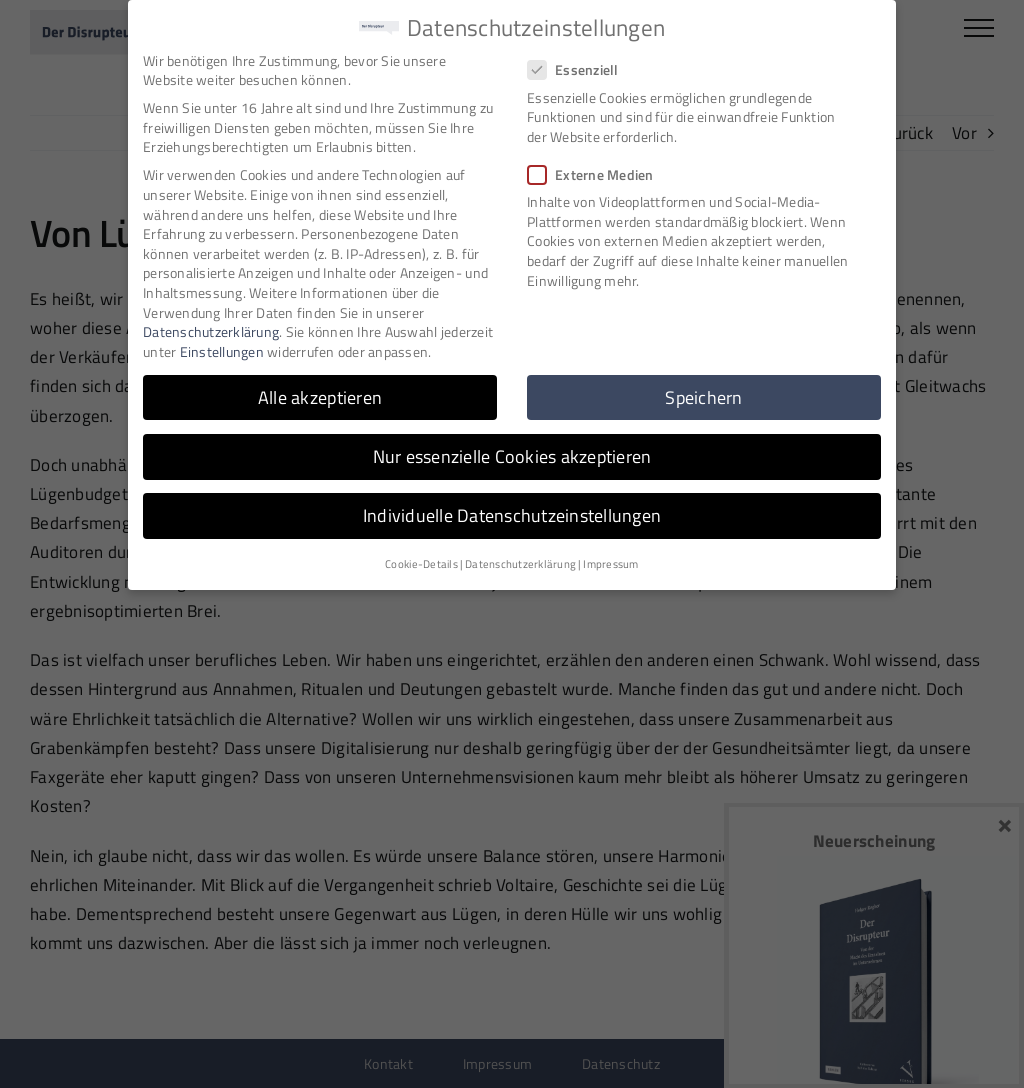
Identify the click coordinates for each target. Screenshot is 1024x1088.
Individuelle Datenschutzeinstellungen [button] (512, 513)
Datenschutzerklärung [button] (520, 563)
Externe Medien (599, 172)
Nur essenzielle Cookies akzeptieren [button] (512, 454)
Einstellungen (222, 349)
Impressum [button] (610, 563)
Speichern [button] (703, 395)
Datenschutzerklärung (211, 330)
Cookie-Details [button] (421, 563)
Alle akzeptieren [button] (320, 395)
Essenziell (581, 68)
